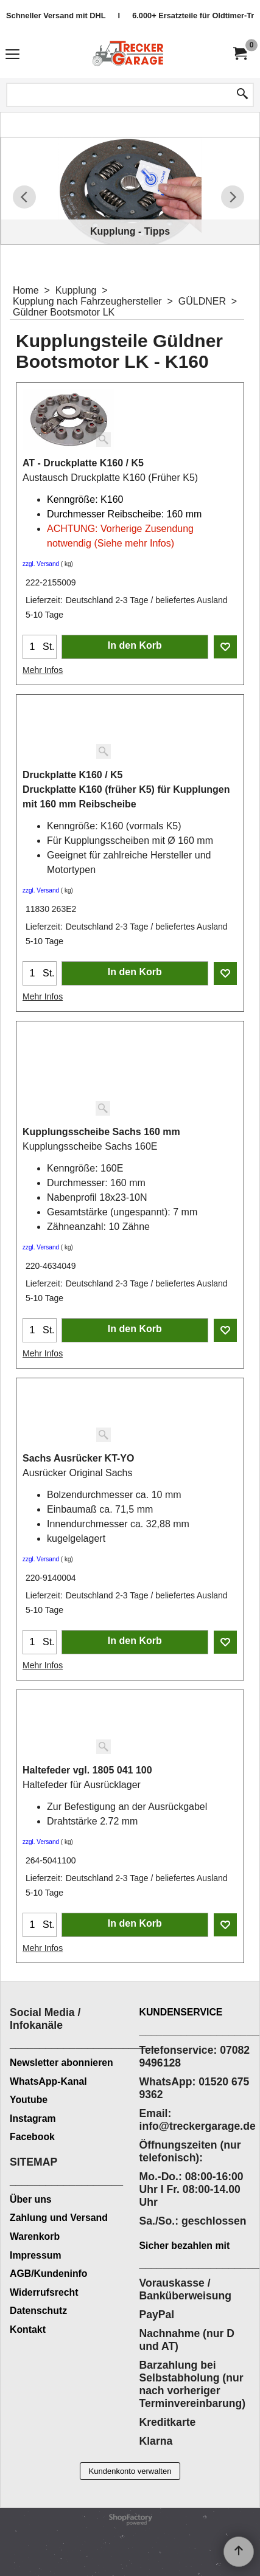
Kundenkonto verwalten (130, 2471)
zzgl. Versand (41, 564)
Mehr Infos (43, 670)
